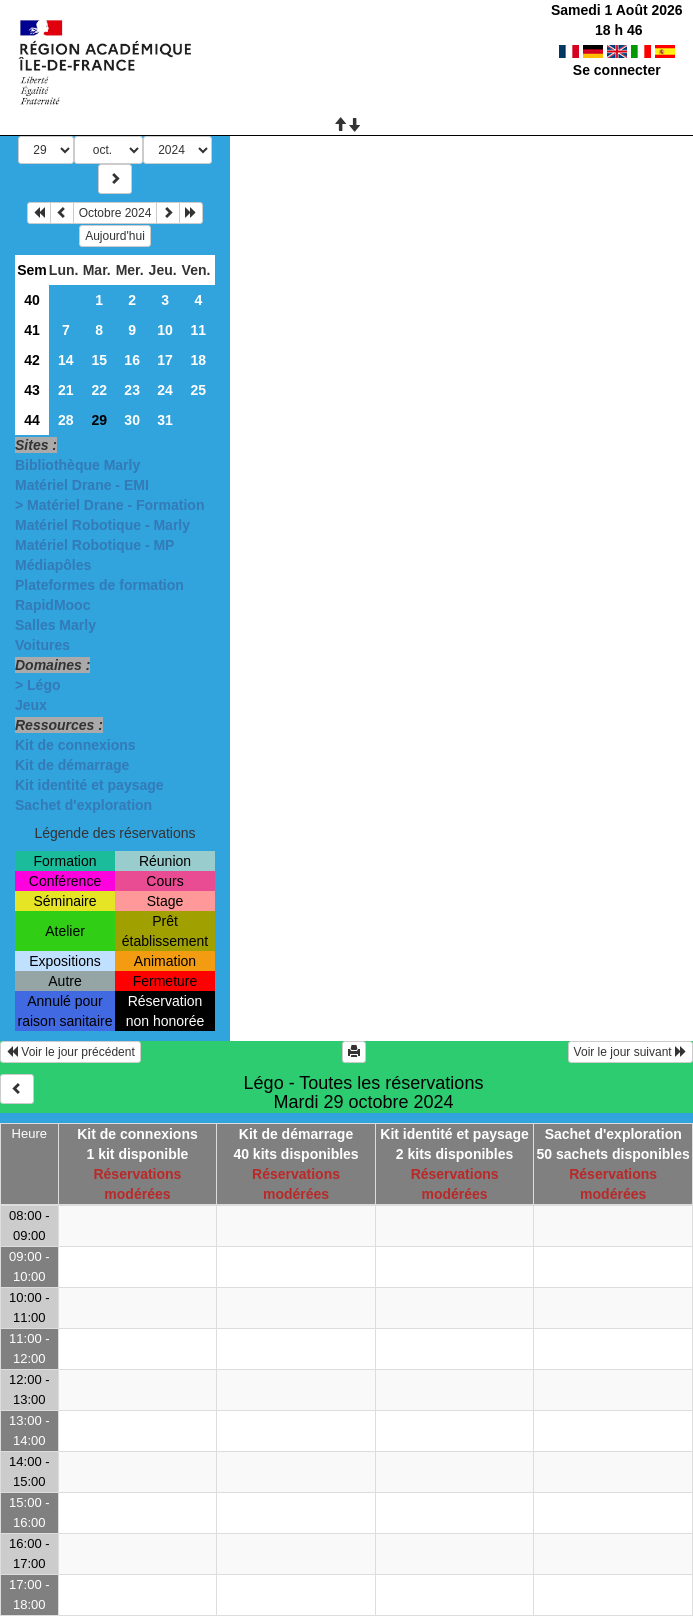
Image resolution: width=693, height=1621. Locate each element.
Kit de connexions (75, 745)
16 (132, 360)
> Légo (38, 685)
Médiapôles (53, 565)
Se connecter (617, 70)
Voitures (42, 645)
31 (165, 420)
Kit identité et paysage (89, 785)
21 (66, 390)
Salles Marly (55, 625)
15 (99, 360)
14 (66, 360)
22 (99, 390)
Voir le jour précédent (70, 1052)
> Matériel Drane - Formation (109, 505)
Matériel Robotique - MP (94, 545)
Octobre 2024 (115, 213)
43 (32, 390)
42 (32, 360)
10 (165, 330)
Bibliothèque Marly (77, 465)
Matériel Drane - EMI (82, 485)
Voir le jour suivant (630, 1052)
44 (32, 420)
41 (32, 330)
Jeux (31, 705)
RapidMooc (52, 605)
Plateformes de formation (99, 585)
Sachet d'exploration (83, 805)
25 (198, 390)
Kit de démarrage (72, 765)
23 (132, 390)
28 (66, 420)
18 (198, 360)
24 (165, 390)
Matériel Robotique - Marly (102, 525)
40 (32, 300)
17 (165, 360)
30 (132, 420)
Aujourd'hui (115, 236)
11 (198, 330)
